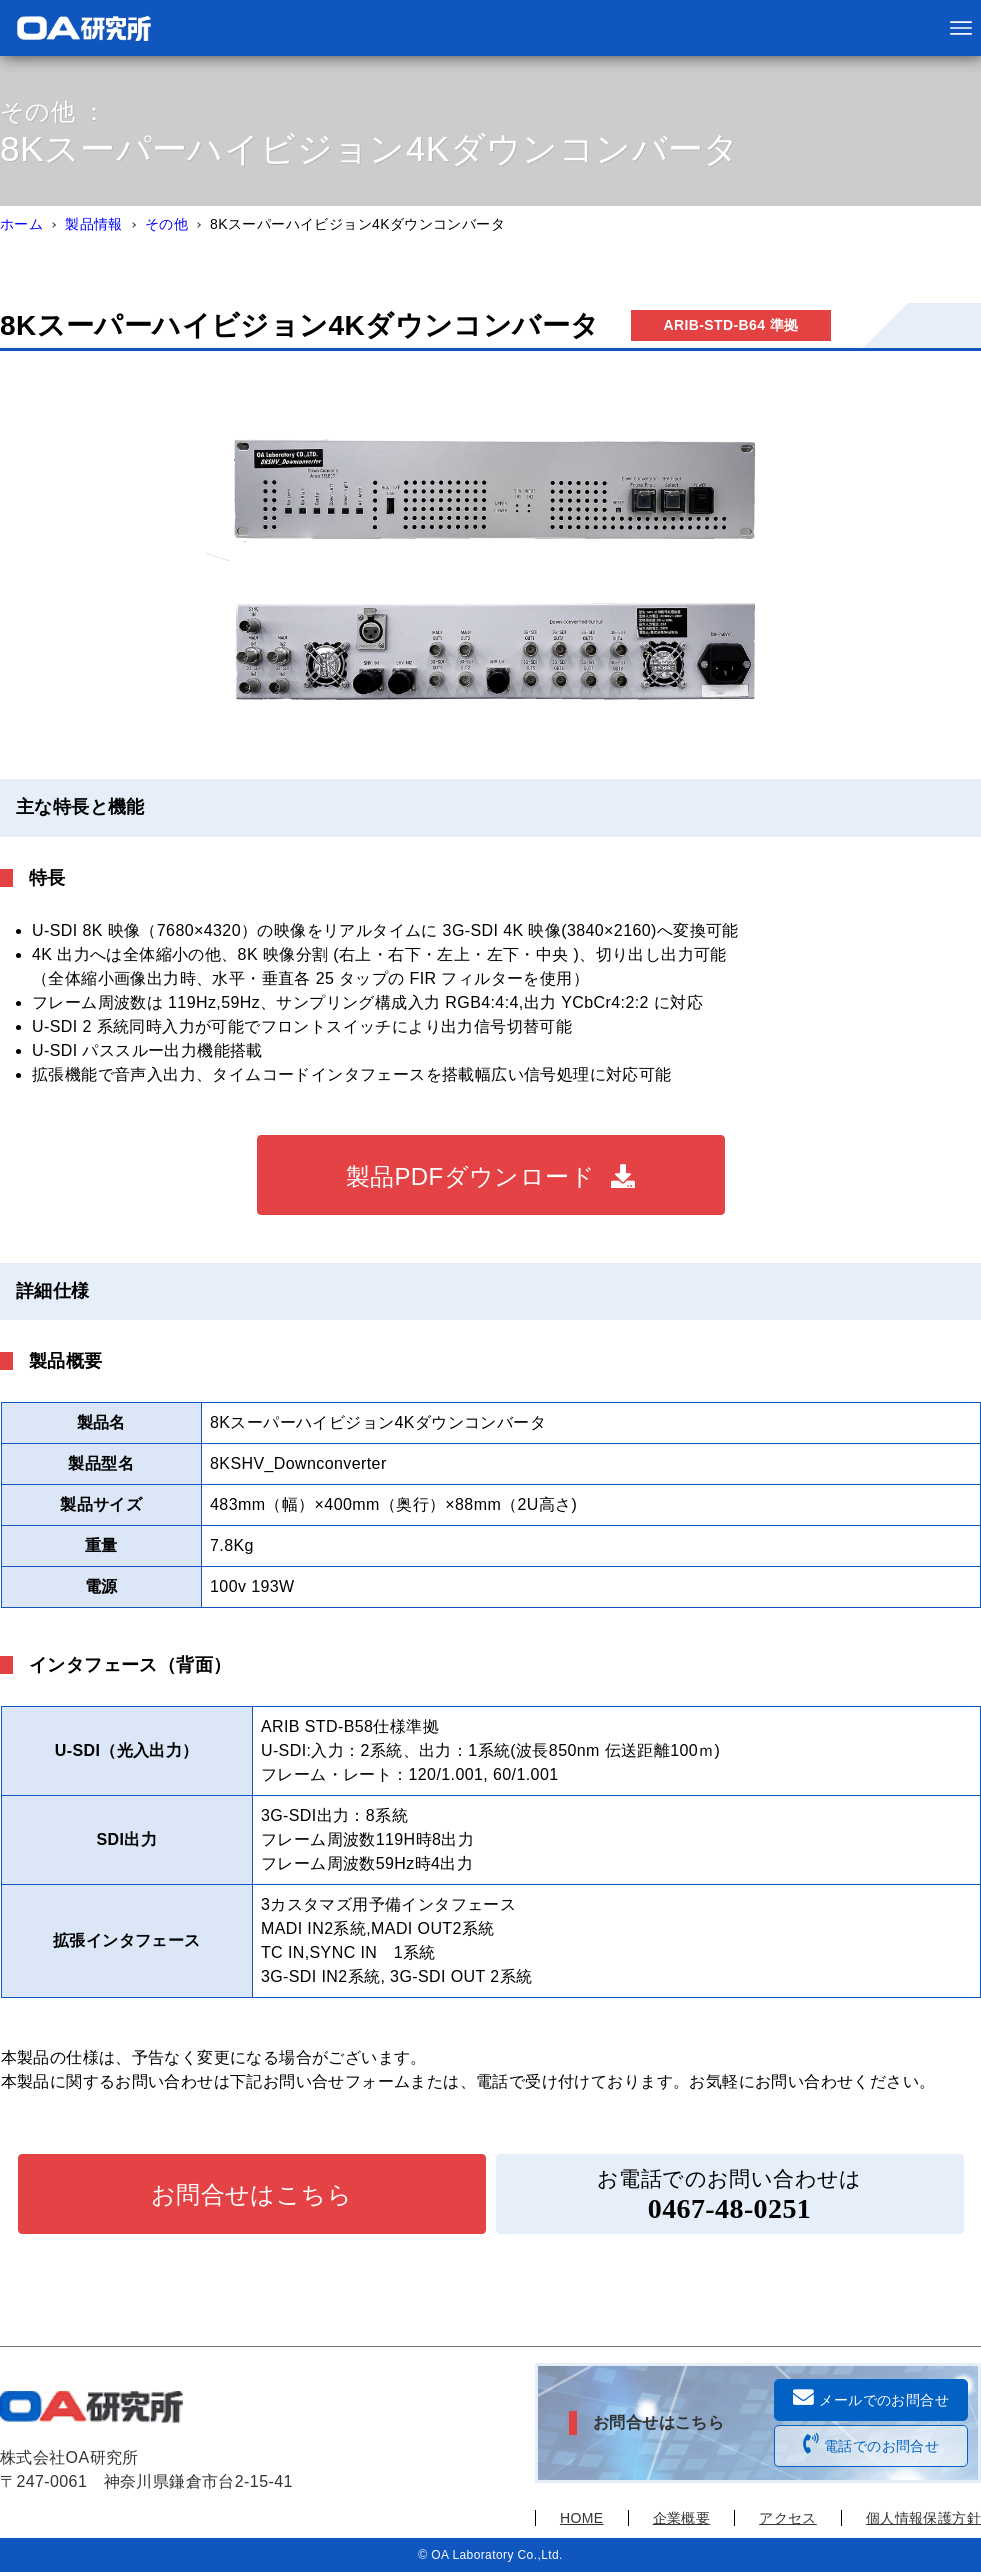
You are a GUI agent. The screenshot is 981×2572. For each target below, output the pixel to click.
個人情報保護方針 (923, 2518)
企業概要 (682, 2518)
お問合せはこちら (251, 2194)
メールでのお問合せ (871, 2398)
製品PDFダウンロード (470, 1176)
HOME (582, 2518)
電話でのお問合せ (871, 2444)
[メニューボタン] (961, 28)
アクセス (788, 2518)
